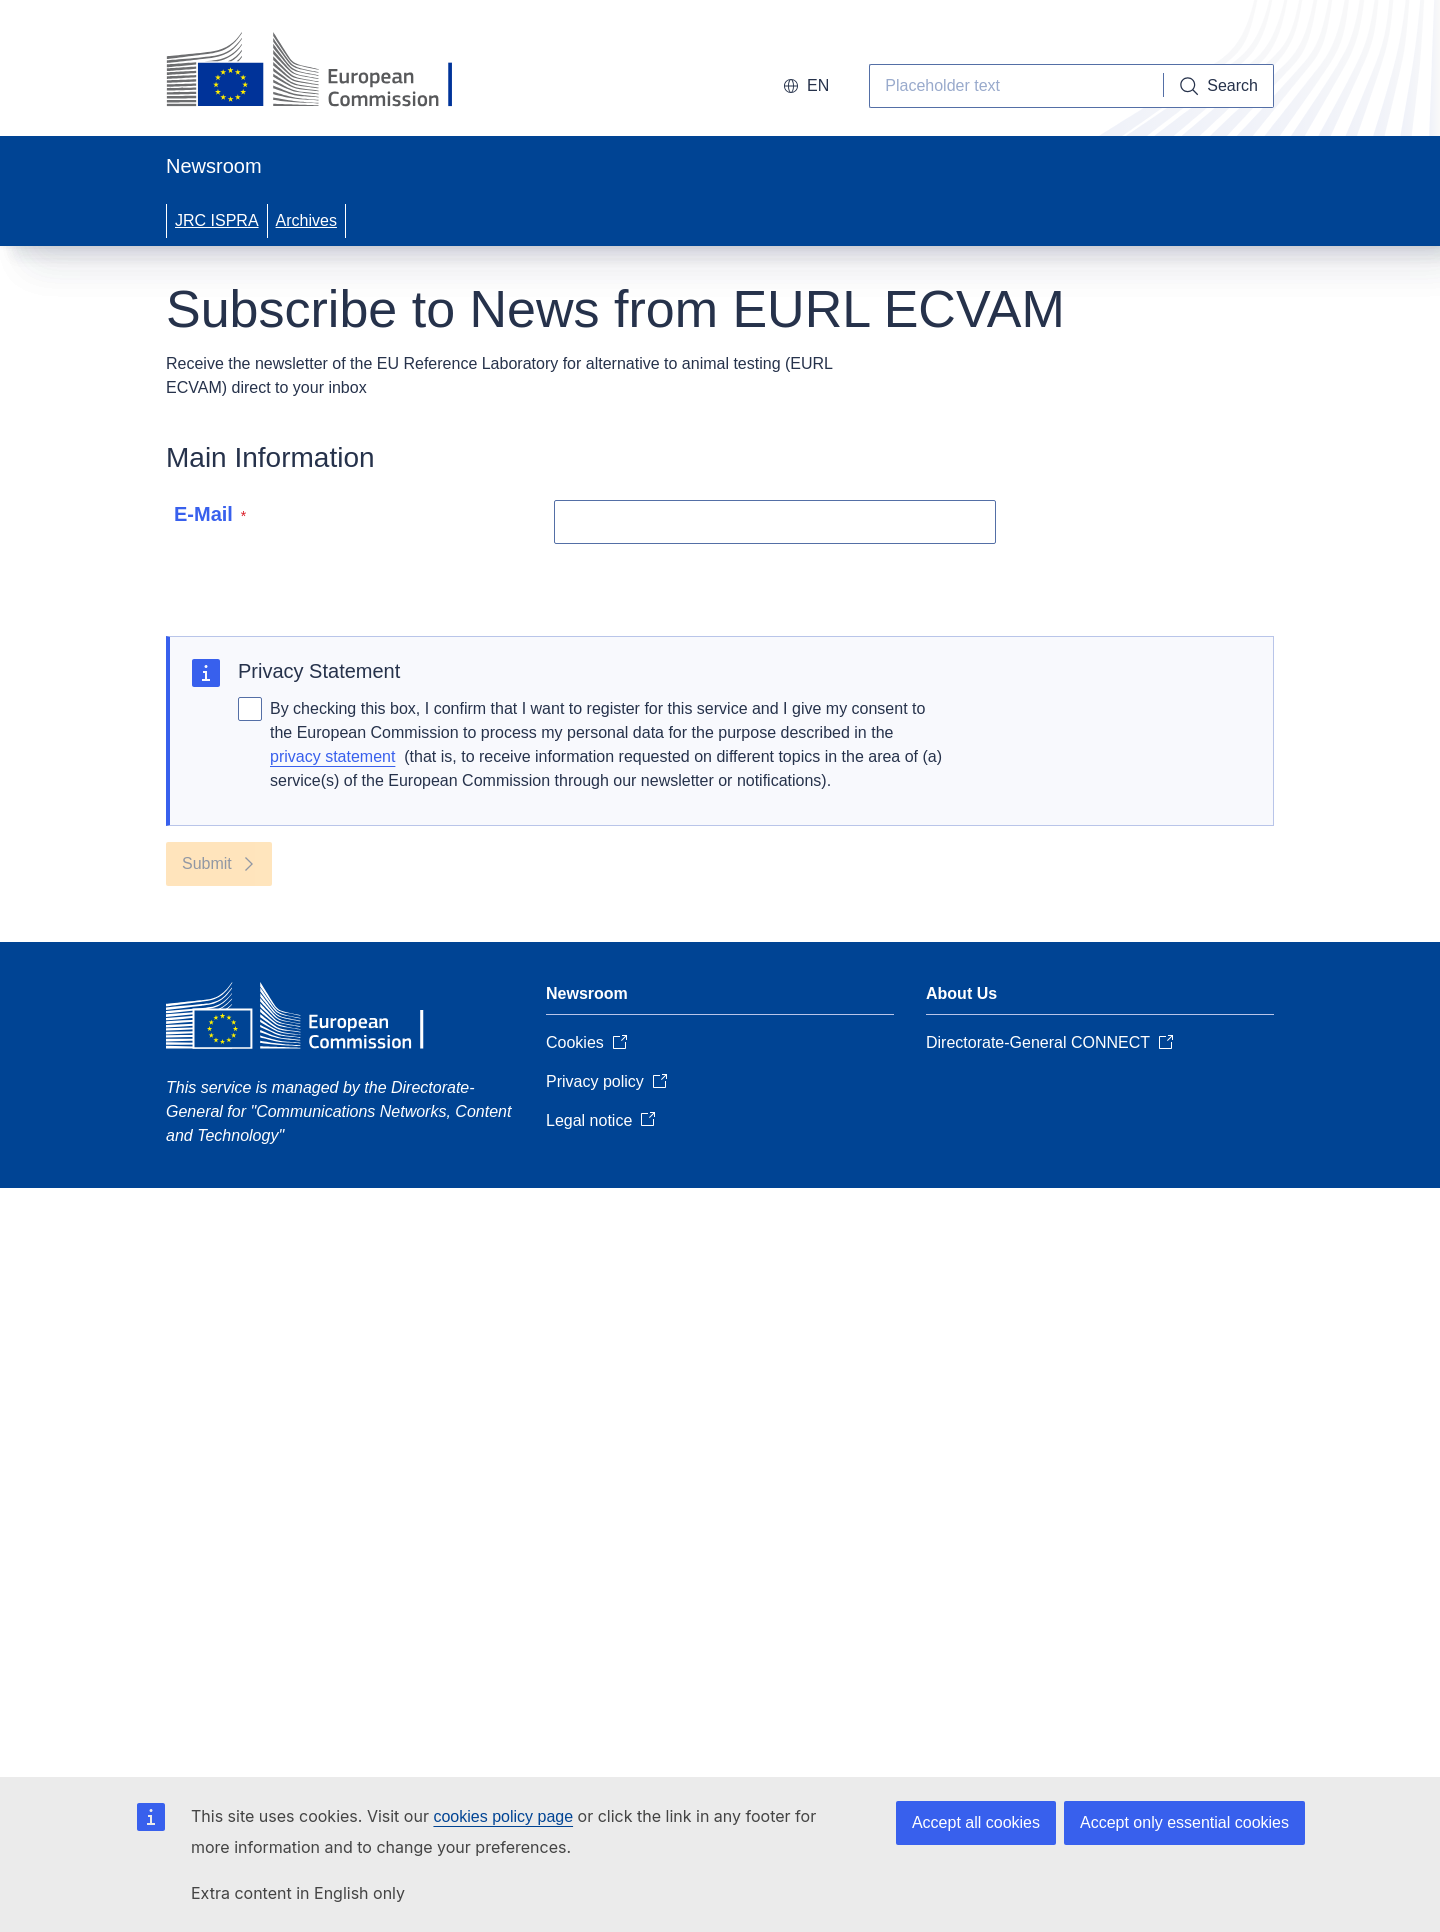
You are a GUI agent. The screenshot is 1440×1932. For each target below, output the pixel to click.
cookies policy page (503, 1816)
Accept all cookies (976, 1822)
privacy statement (332, 756)
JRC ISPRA (217, 220)
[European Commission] (327, 72)
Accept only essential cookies (1184, 1822)
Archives (306, 220)
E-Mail (210, 514)
